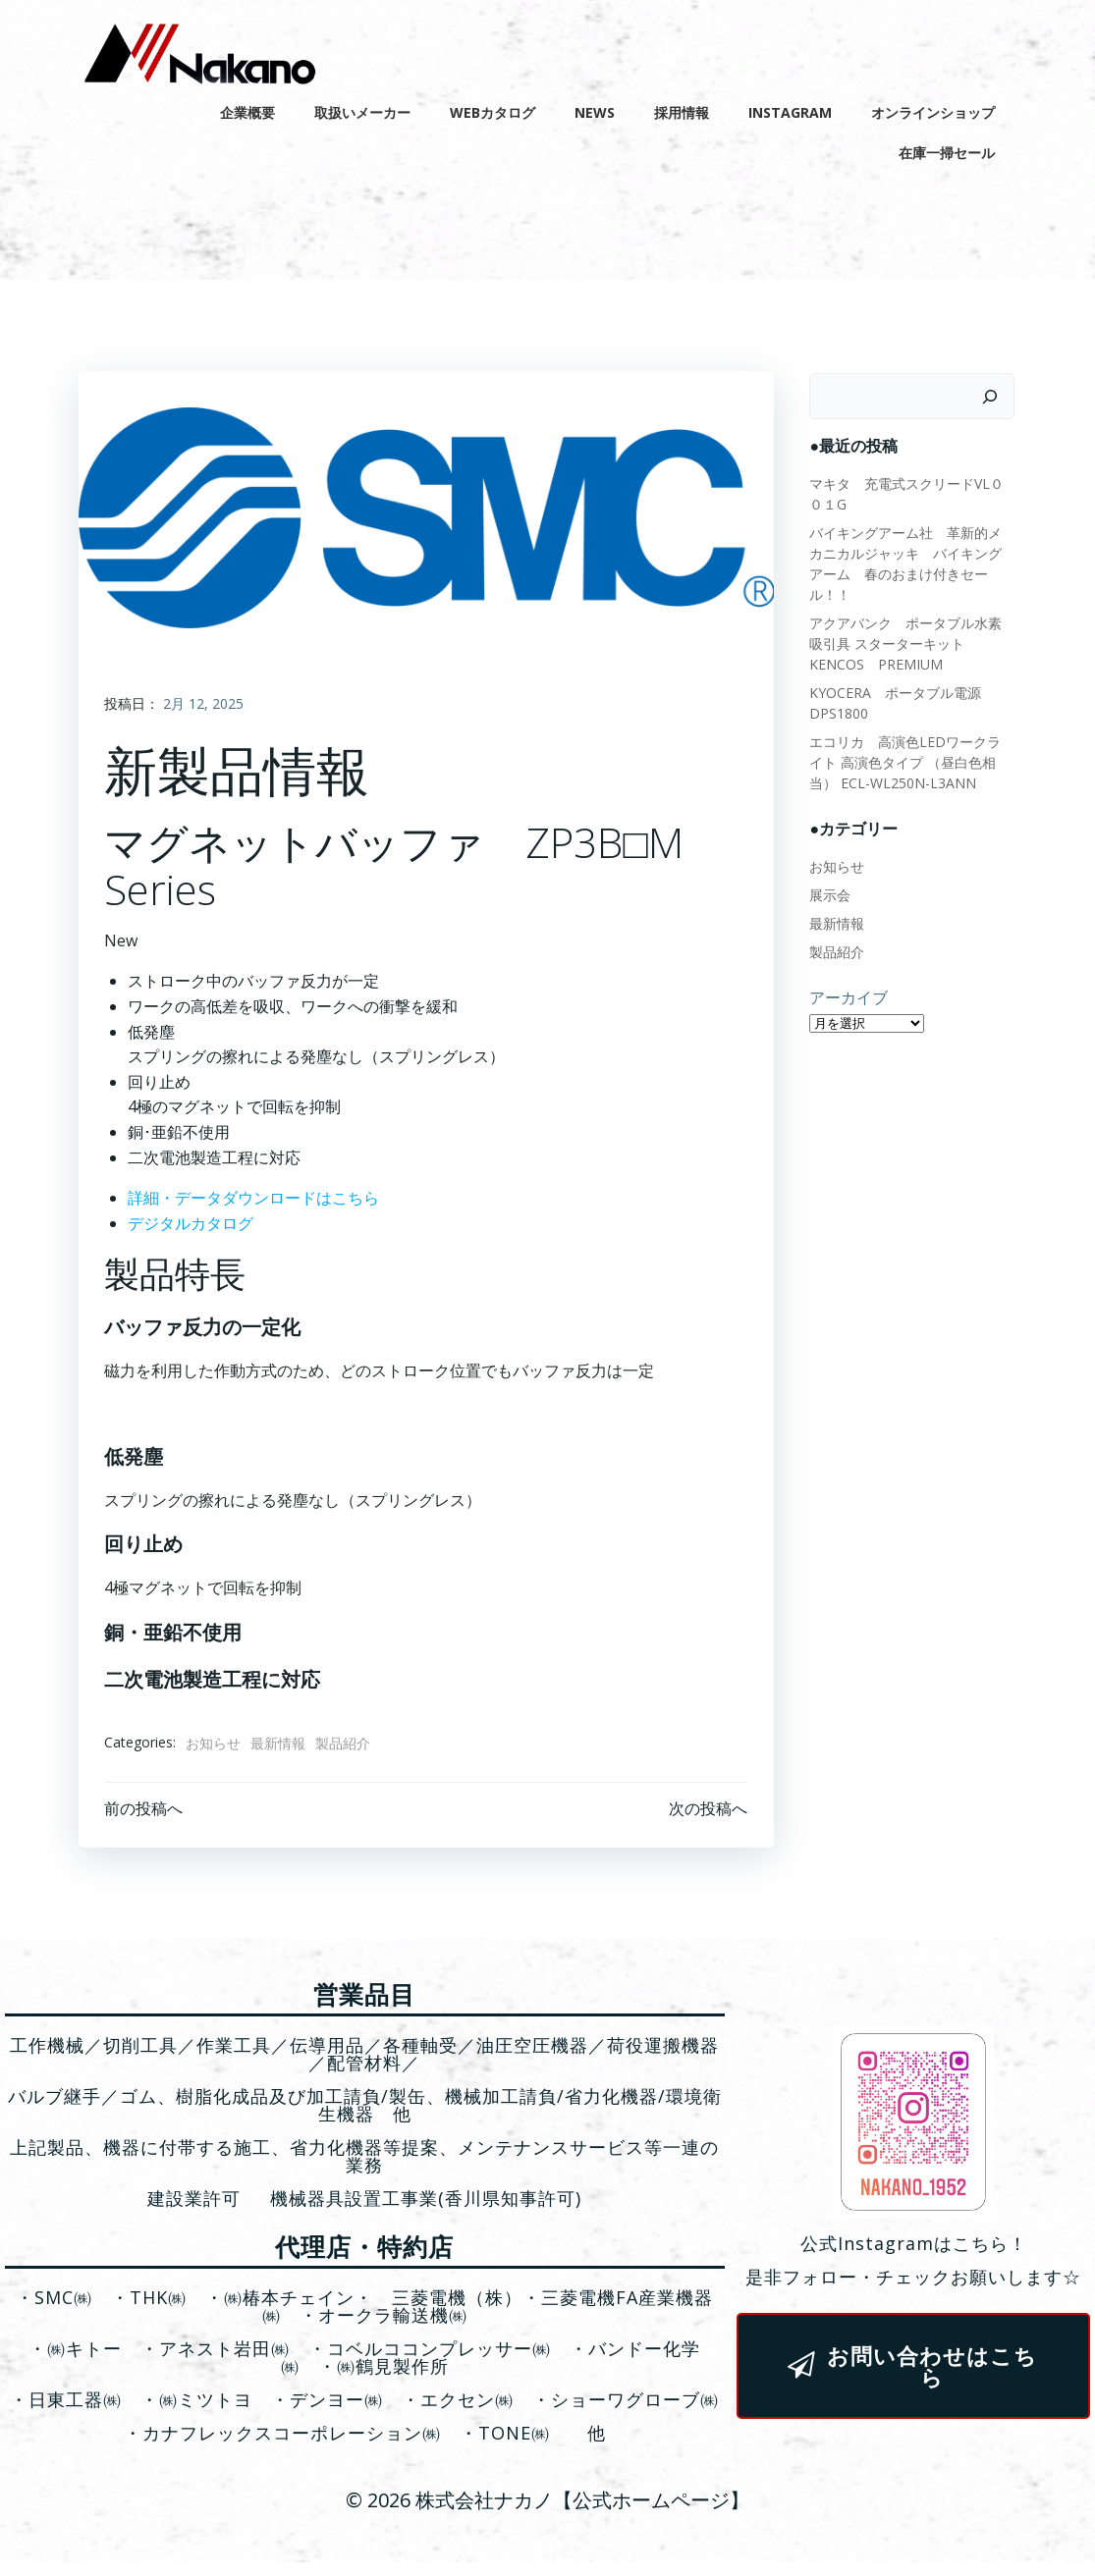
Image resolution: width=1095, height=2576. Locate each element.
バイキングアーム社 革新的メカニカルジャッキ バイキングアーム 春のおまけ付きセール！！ (908, 555)
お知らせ (215, 1751)
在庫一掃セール (951, 148)
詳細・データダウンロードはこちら (255, 1205)
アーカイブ (844, 979)
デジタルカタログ (192, 1231)
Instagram (795, 108)
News (599, 108)
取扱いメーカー (367, 108)
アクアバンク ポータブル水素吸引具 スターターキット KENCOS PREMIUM (912, 625)
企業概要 (252, 108)
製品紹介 (344, 1751)
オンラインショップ (938, 108)
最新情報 (279, 1751)
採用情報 (686, 108)
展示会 (826, 876)
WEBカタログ (497, 108)
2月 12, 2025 (205, 711)
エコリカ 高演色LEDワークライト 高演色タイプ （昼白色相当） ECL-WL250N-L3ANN (908, 744)
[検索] (994, 398)
